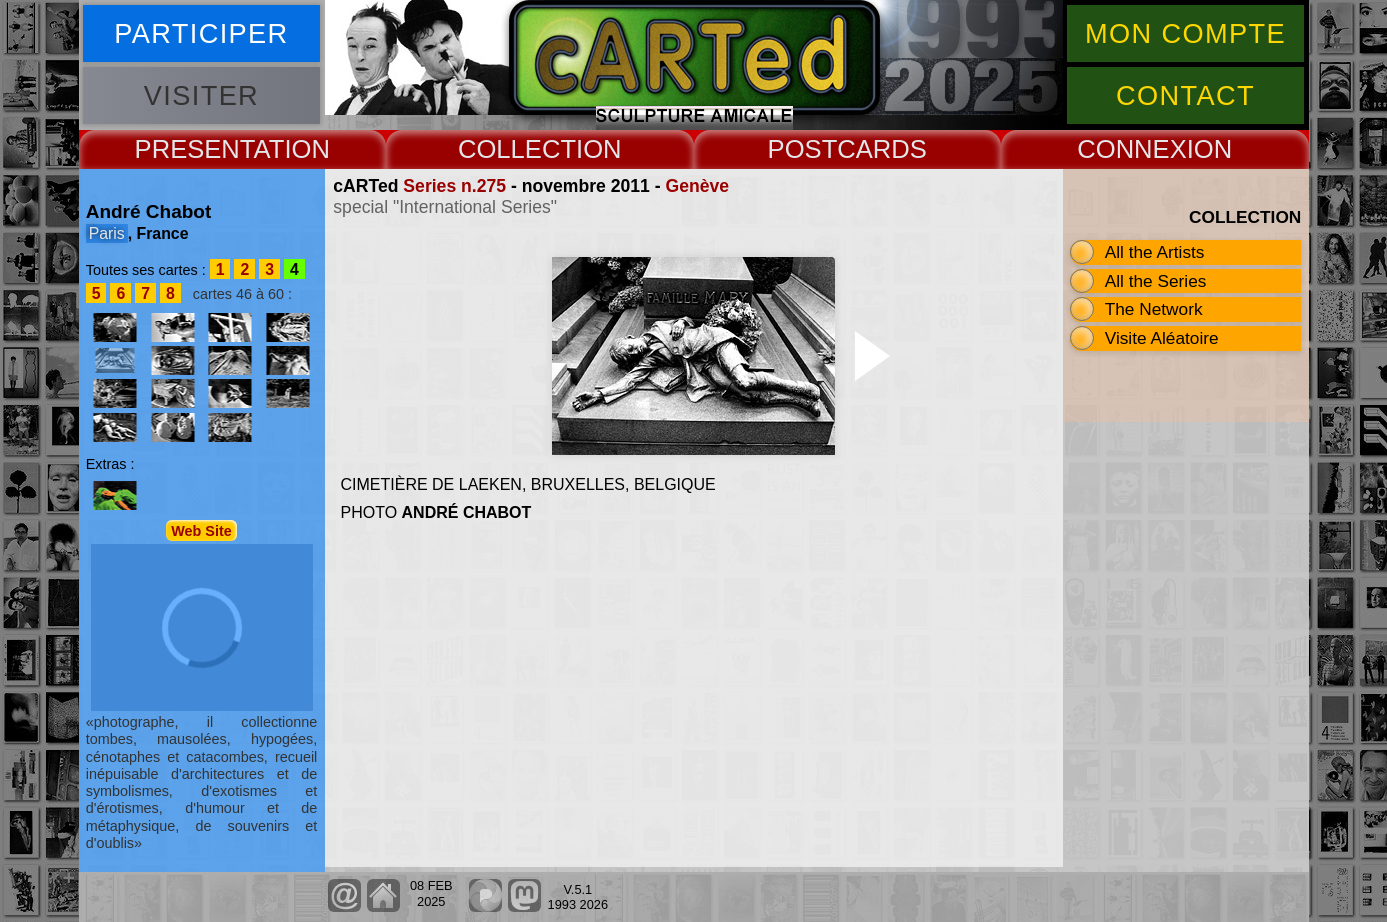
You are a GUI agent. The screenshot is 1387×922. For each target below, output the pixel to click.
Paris (107, 233)
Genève (697, 186)
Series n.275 (454, 186)
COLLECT (517, 149)
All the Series (1156, 281)
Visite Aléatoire (1162, 338)
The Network (1154, 309)
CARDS (882, 149)
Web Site (201, 530)
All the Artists (1155, 252)
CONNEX (1132, 149)
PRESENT (194, 149)
